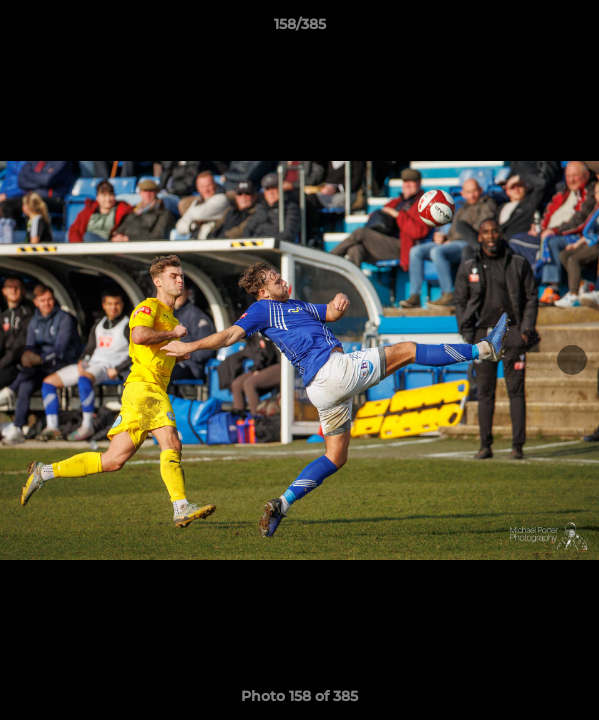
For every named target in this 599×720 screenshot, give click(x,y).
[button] (575, 29)
